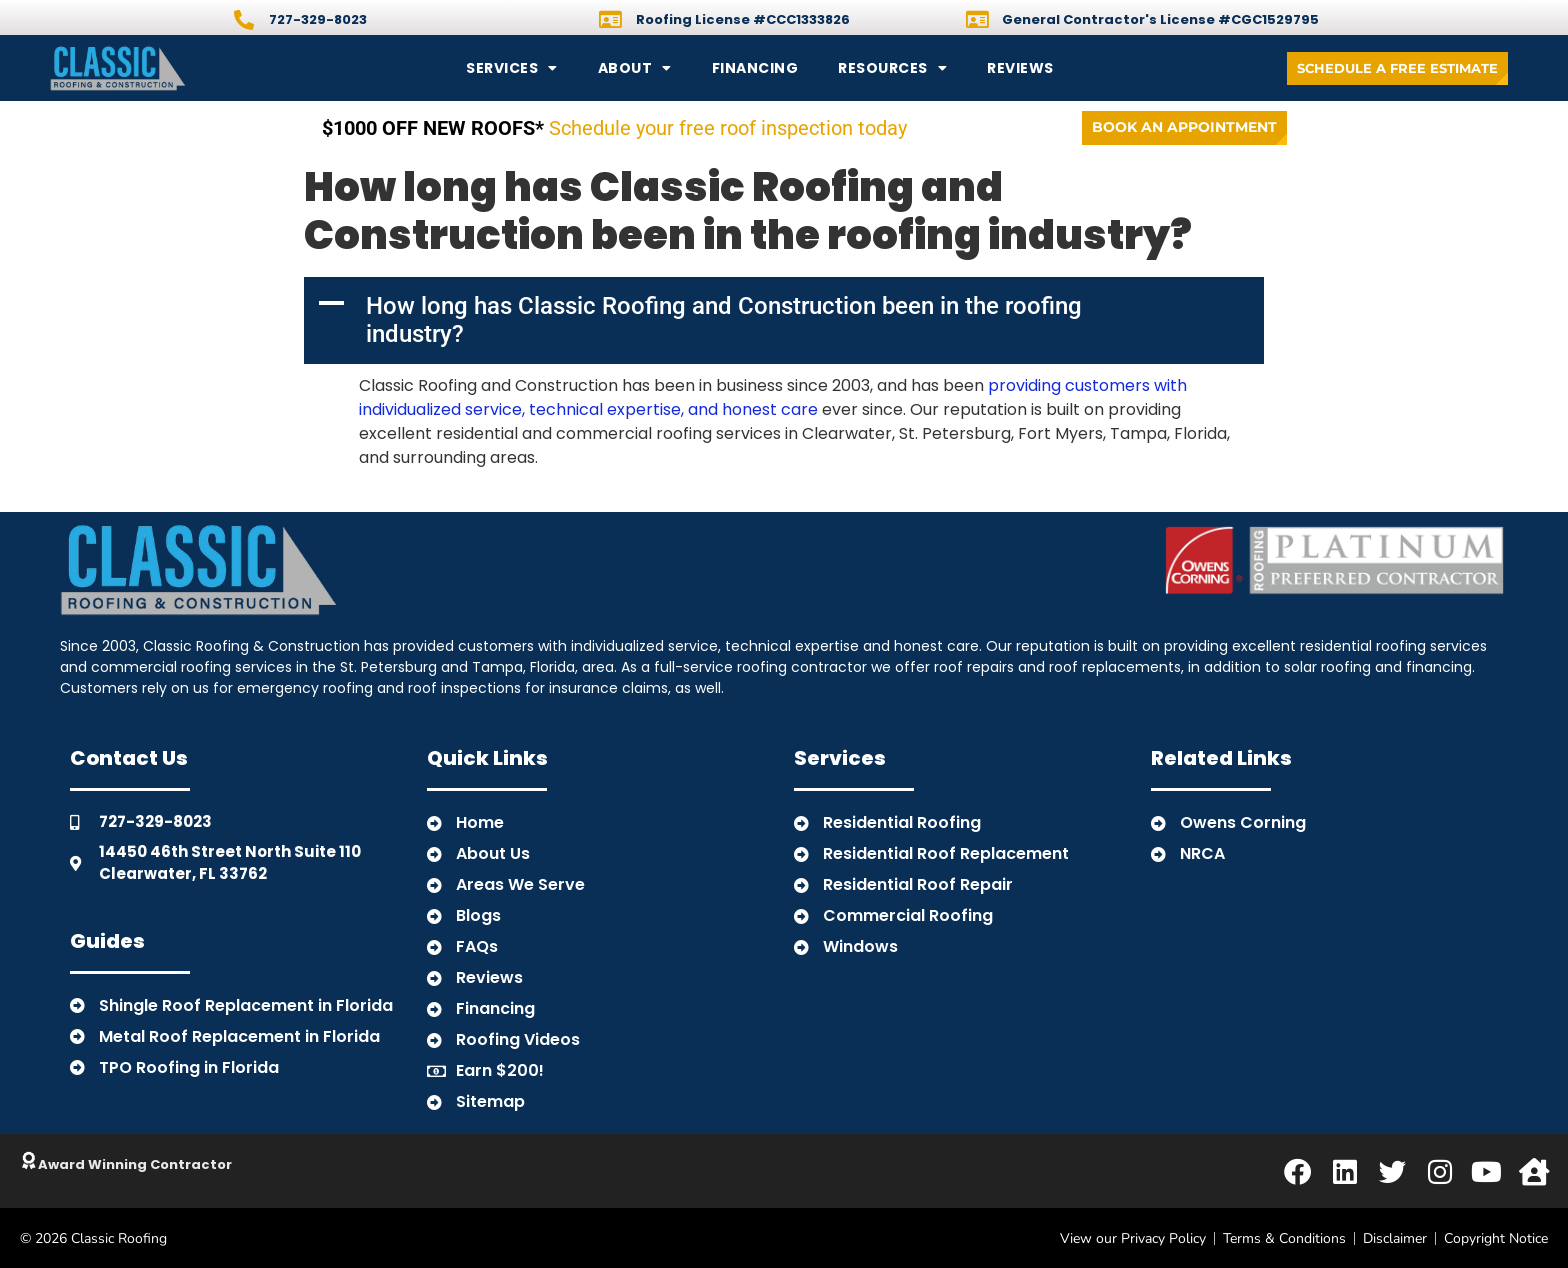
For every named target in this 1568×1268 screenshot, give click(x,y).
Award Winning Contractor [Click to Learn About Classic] (137, 1164)
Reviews (1020, 68)
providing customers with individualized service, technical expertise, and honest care (773, 397)
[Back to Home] (185, 68)
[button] (784, 320)
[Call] (244, 20)
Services (512, 68)
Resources (892, 68)
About (635, 68)
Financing (755, 68)
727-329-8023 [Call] (318, 19)
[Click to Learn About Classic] (30, 1161)
